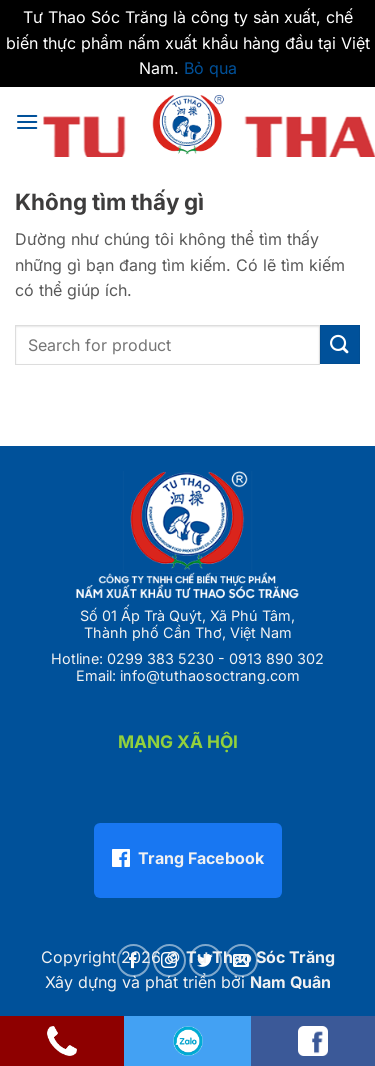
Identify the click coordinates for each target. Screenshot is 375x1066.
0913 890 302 (276, 658)
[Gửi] (340, 344)
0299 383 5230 (160, 658)
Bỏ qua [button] (210, 68)
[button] (27, 121)
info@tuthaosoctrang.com (210, 675)
